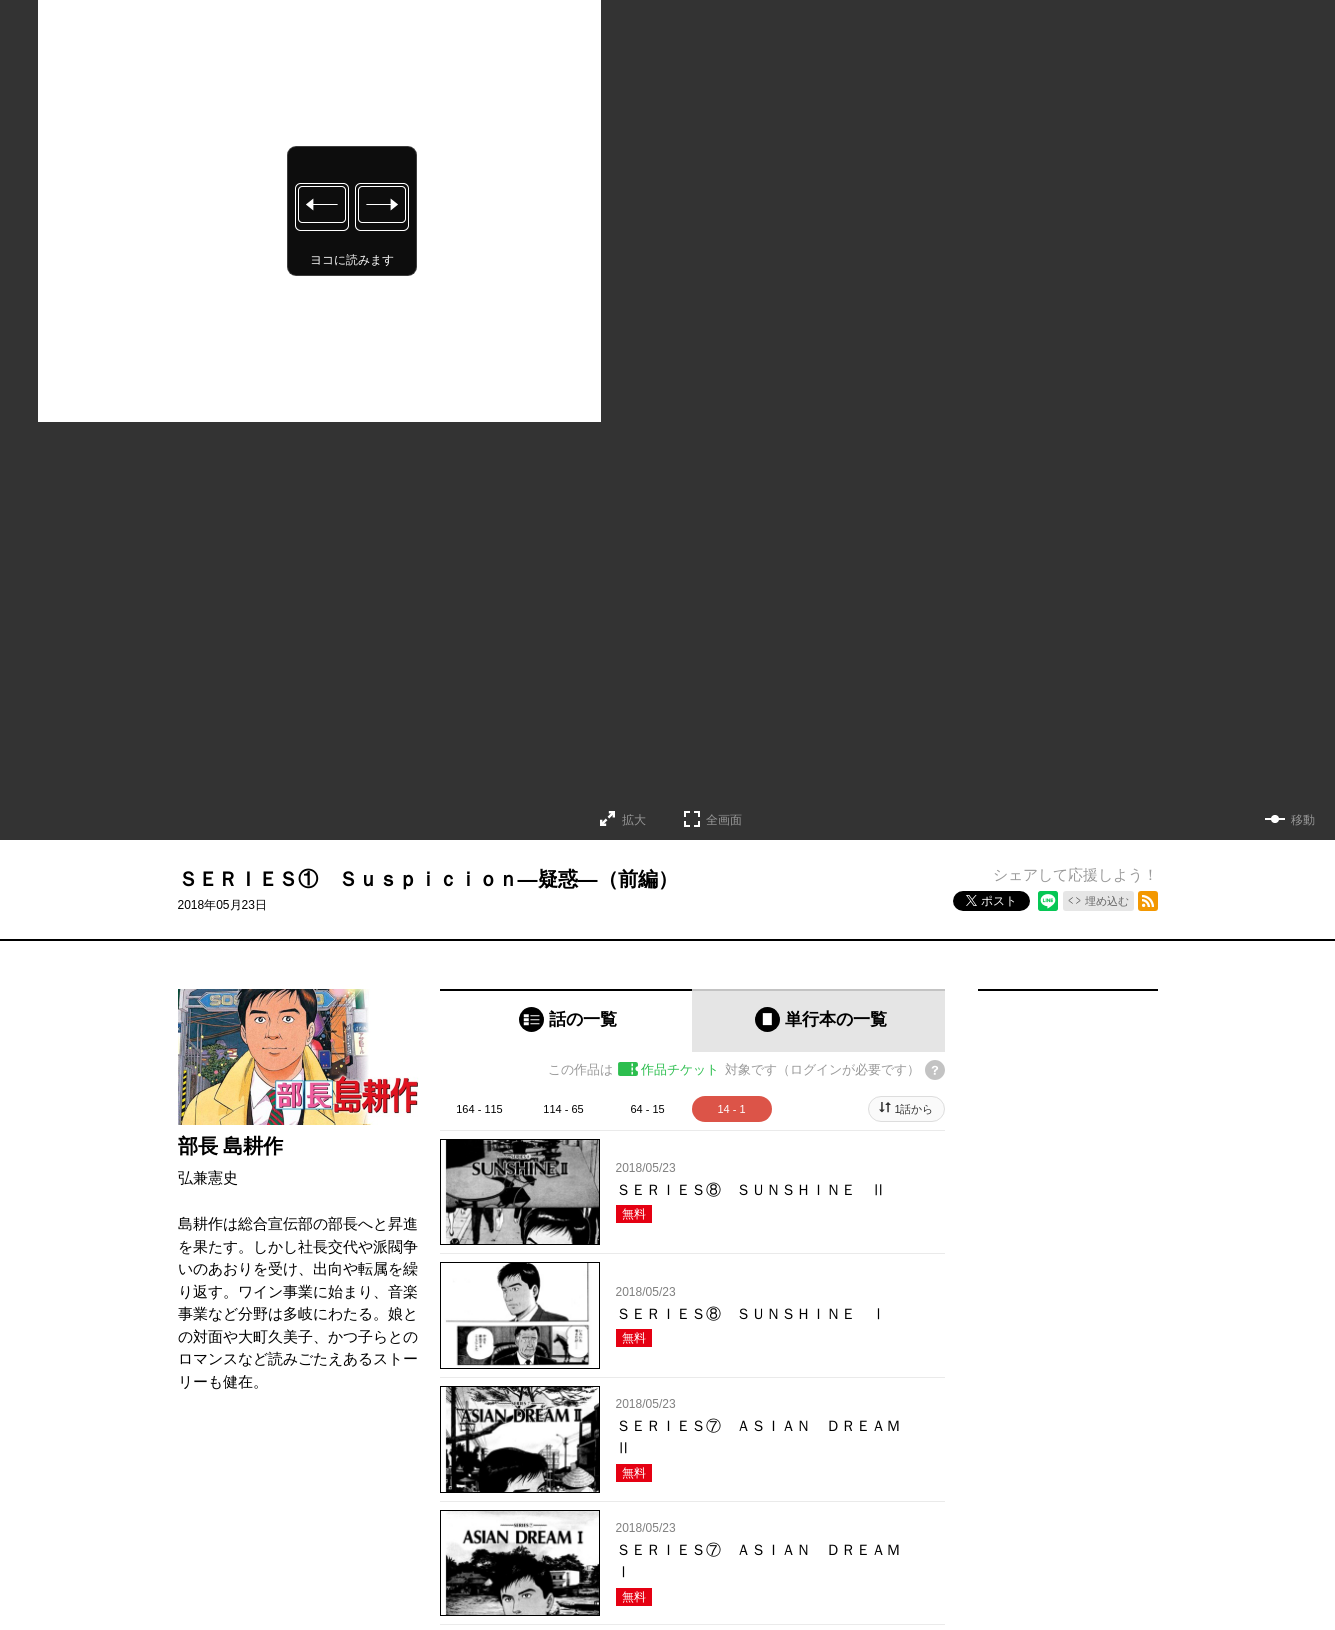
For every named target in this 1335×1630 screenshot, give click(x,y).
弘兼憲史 (208, 1177)
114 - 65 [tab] (563, 1109)
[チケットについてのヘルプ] (935, 1070)
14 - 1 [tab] (731, 1109)
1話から (913, 1109)
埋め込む (1107, 901)
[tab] (566, 1020)
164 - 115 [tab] (479, 1109)
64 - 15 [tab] (647, 1109)
